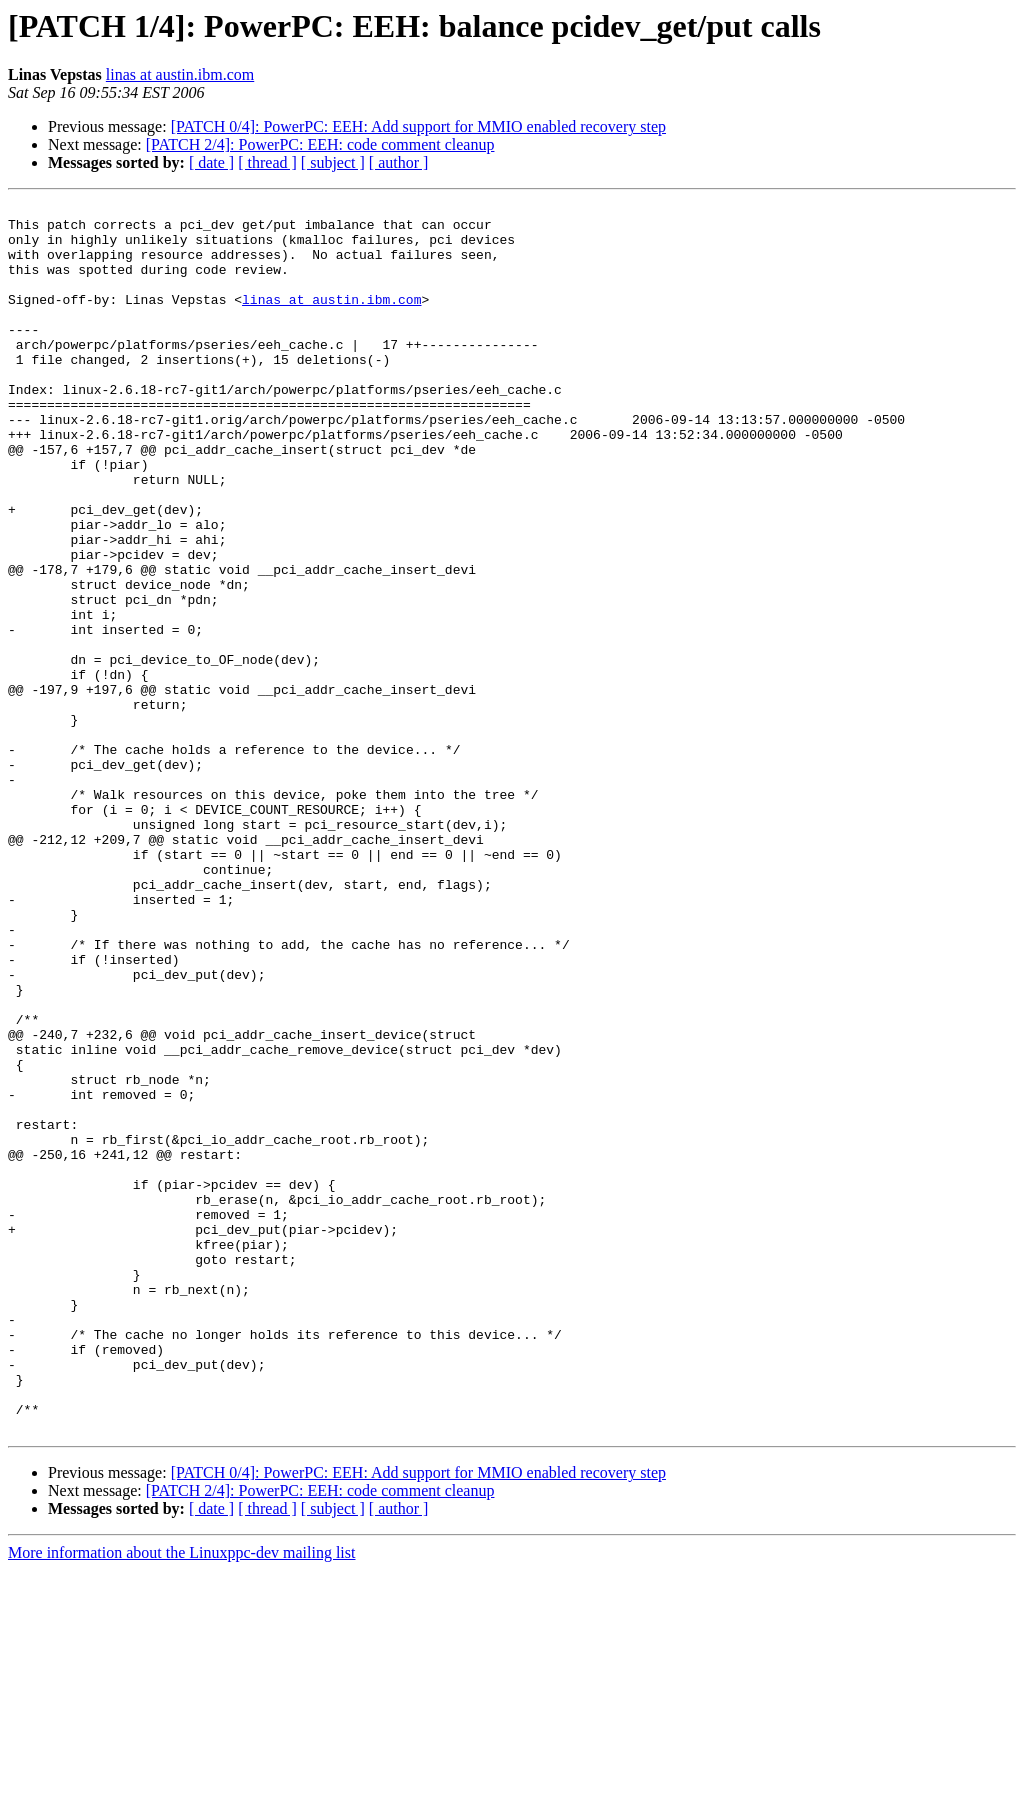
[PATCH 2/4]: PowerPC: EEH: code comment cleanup (320, 144)
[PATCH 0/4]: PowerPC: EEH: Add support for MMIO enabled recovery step (418, 126)
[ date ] (211, 162)
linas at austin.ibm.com (180, 74)
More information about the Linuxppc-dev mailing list (181, 1798)
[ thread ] (267, 162)
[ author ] (399, 162)
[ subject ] (333, 162)
